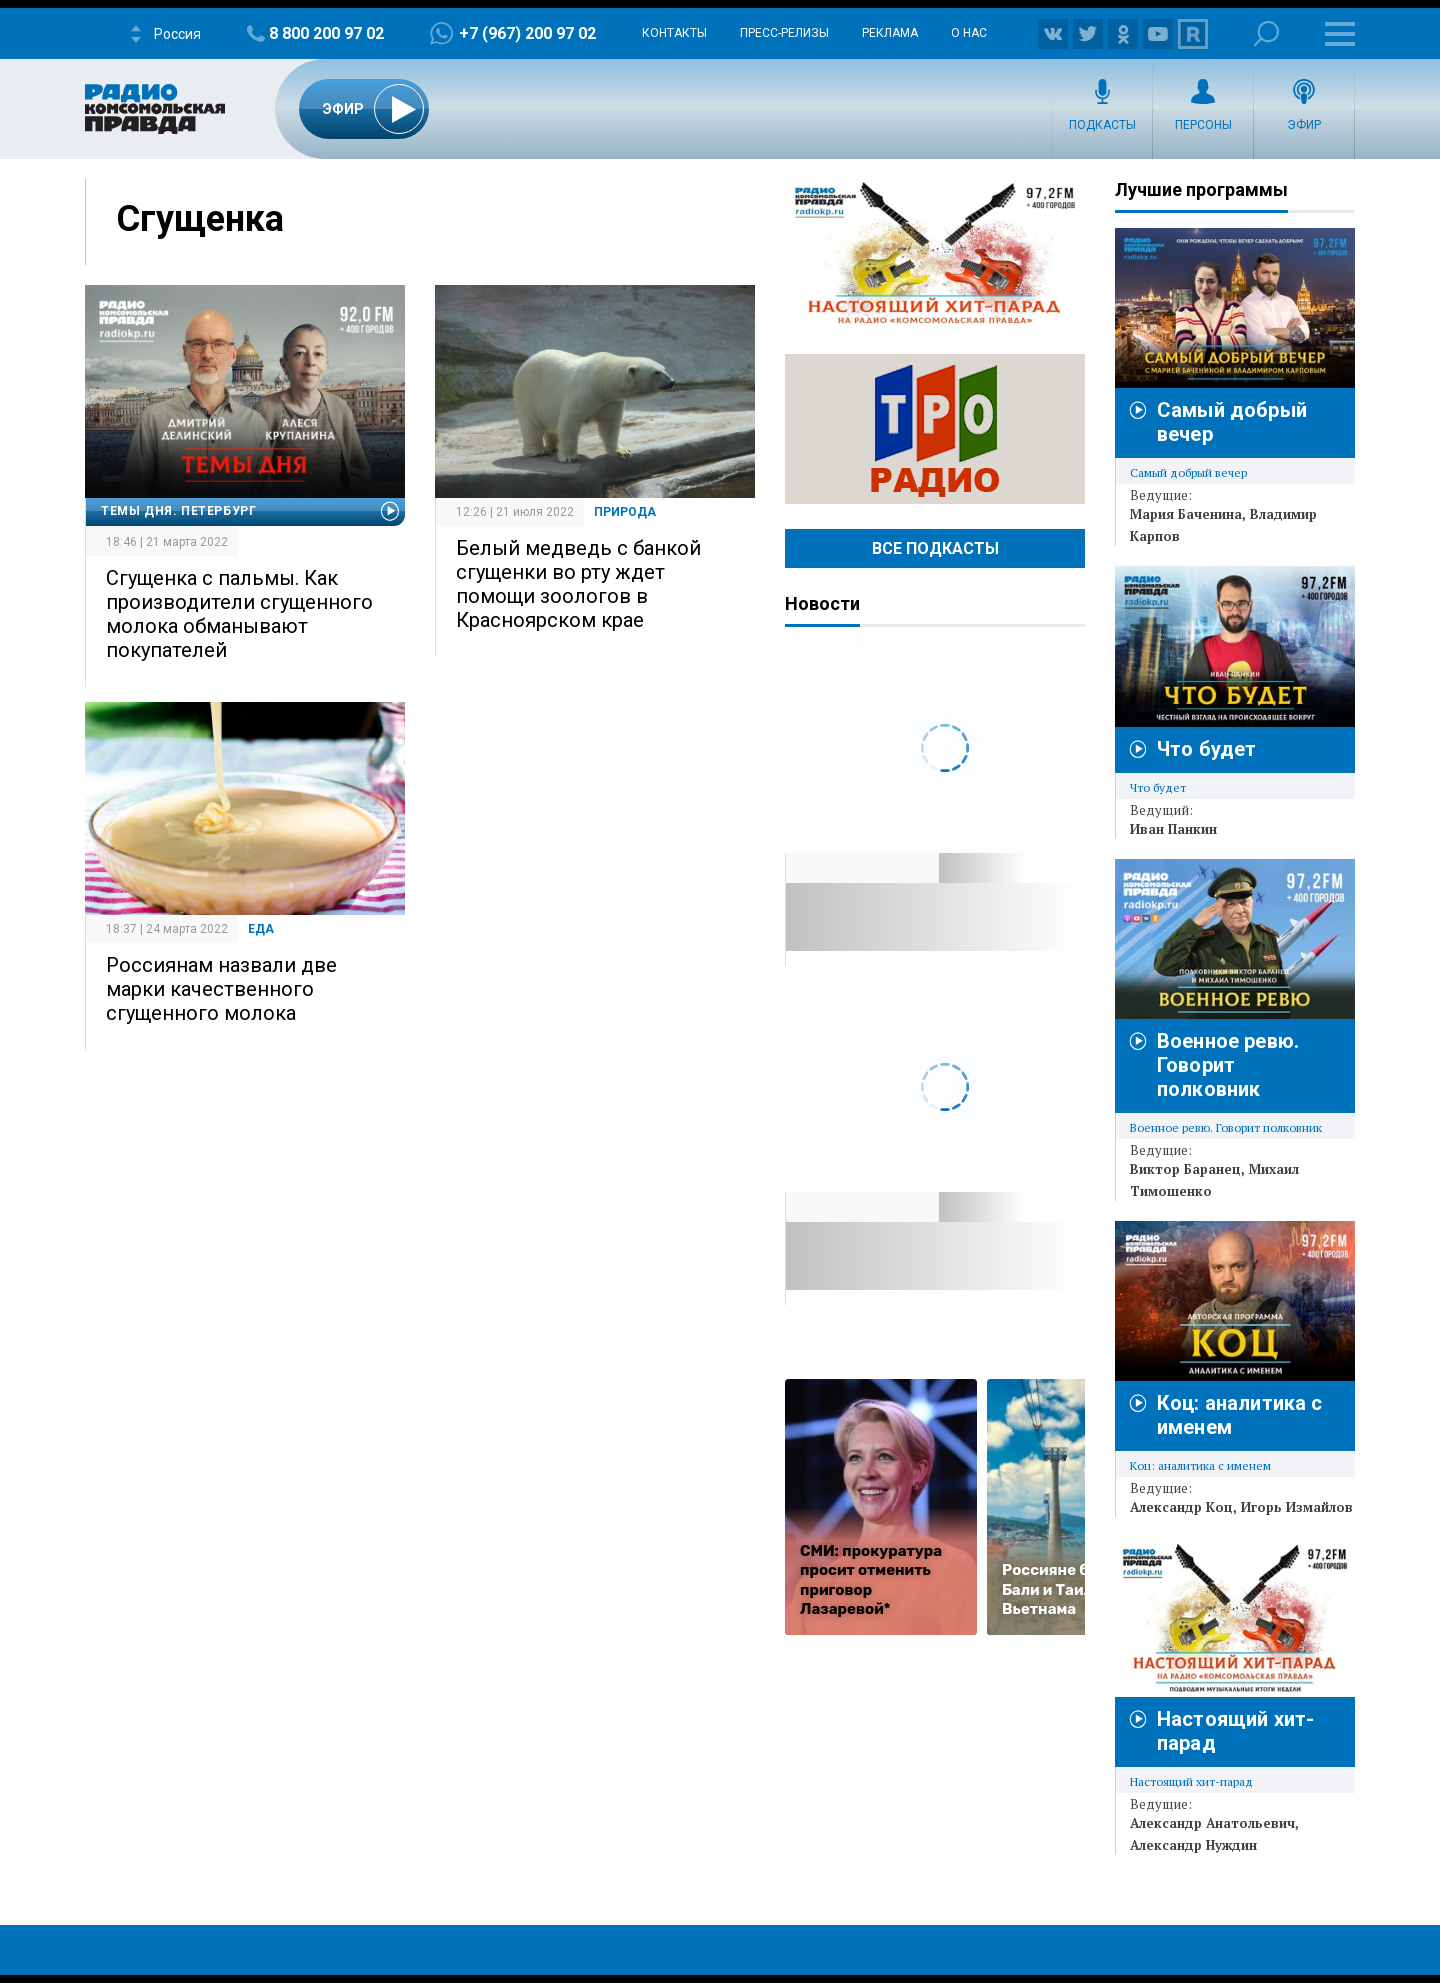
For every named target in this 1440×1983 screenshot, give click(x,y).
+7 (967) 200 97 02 (527, 33)
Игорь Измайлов (1297, 1507)
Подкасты (1102, 125)
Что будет (1206, 749)
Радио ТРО (935, 429)
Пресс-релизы (784, 33)
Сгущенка (200, 219)
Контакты (674, 33)
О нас (969, 33)
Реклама (890, 33)
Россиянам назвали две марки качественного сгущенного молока (221, 989)
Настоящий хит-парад (935, 254)
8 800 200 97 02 (326, 33)
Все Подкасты (935, 548)
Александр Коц (1181, 1507)
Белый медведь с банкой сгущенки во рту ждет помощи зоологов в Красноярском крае (578, 584)
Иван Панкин (1173, 829)
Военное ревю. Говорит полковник (1228, 1065)
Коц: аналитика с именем (1200, 1465)
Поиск (1266, 33)
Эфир (1304, 125)
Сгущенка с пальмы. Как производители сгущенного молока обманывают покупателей (239, 614)
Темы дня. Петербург (178, 511)
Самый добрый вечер (1188, 472)
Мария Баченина (1186, 514)
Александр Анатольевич (1212, 1823)
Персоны (1203, 125)
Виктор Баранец (1185, 1169)
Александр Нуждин (1193, 1845)
